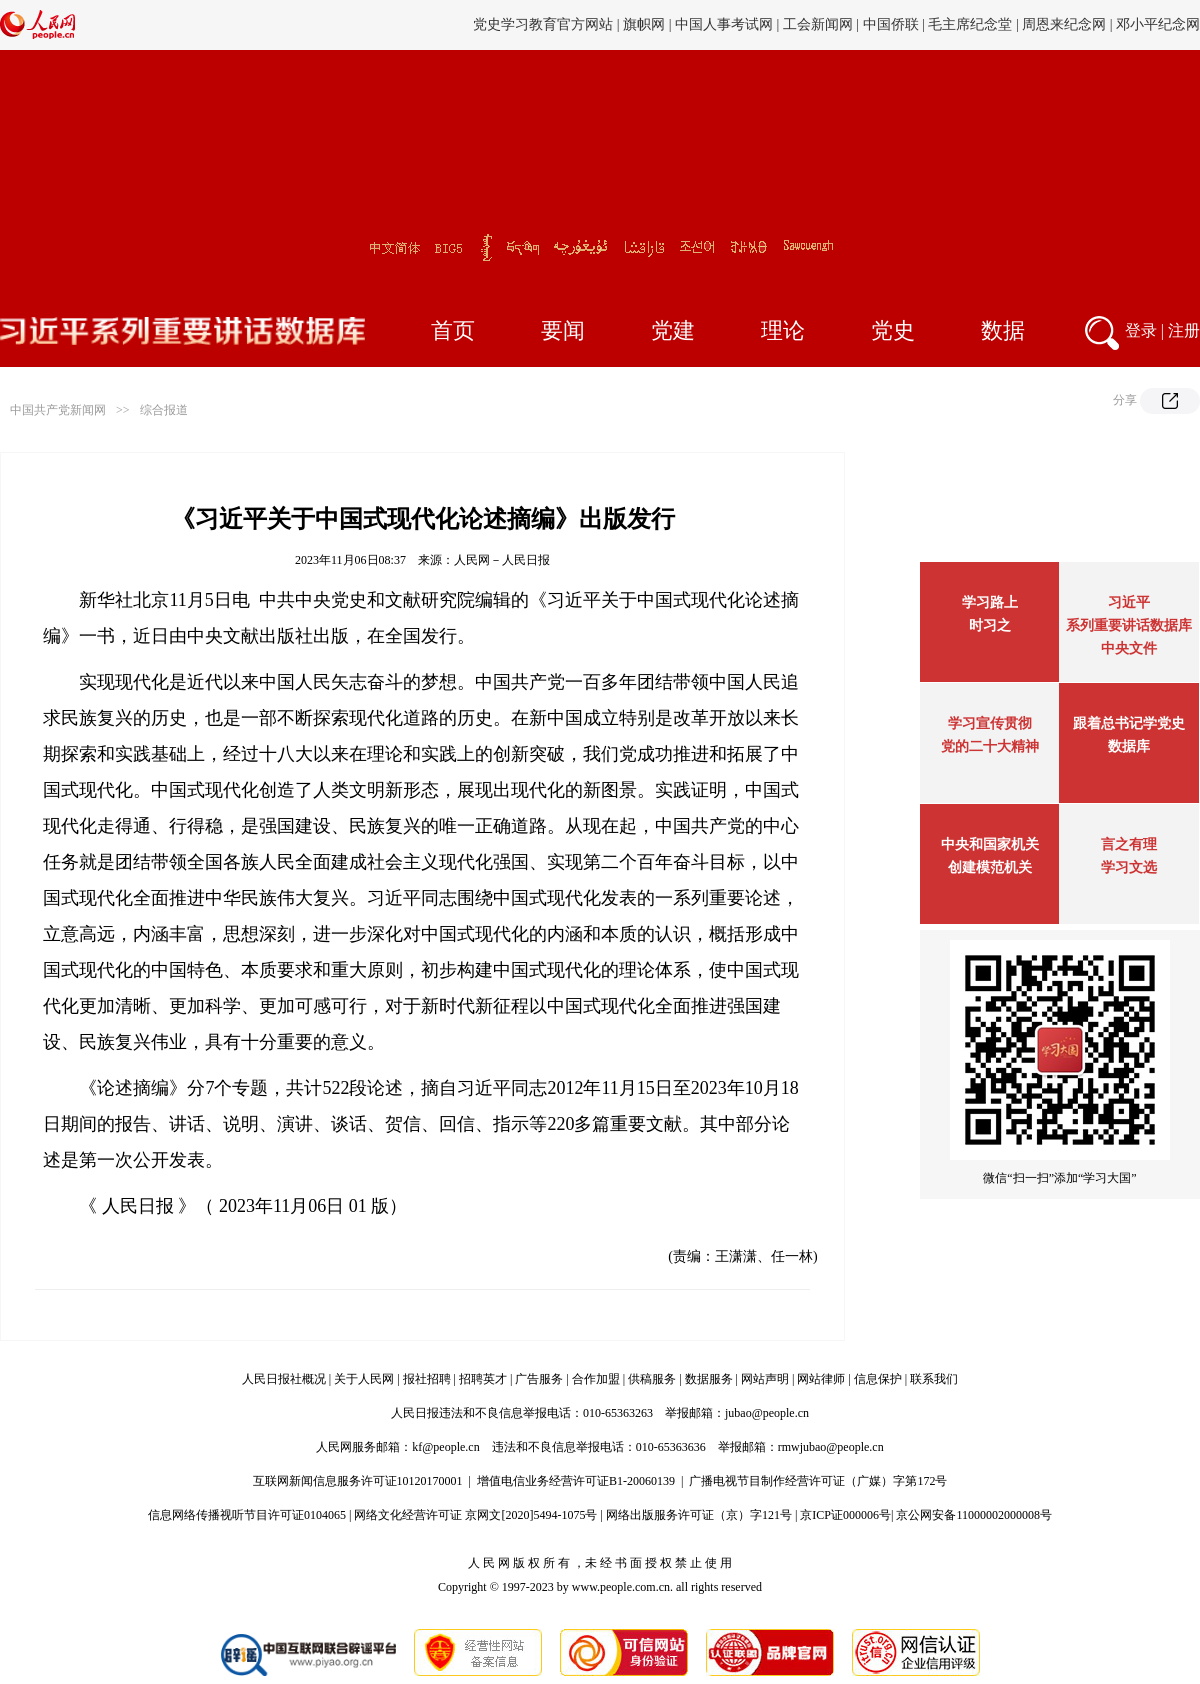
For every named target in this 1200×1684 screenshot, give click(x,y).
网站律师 (821, 1379)
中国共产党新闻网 (58, 410)
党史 (893, 330)
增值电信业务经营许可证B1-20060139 (576, 1481)
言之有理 (1129, 844)
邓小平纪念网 (1158, 24)
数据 (1003, 330)
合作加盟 (596, 1379)
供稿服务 (652, 1379)
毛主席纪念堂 (970, 24)
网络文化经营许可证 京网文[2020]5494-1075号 (475, 1515)
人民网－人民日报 (502, 560)
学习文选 (1129, 867)
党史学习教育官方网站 (545, 24)
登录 (1141, 330)
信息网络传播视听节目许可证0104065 (247, 1515)
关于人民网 (364, 1379)
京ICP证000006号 (845, 1515)
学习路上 (990, 602)
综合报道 (164, 410)
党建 (673, 330)
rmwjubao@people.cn (831, 1447)
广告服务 (539, 1379)
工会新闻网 (818, 24)
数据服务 (709, 1379)
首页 (453, 330)
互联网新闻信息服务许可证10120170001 (358, 1481)
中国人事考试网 (724, 24)
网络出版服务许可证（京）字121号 (699, 1515)
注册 (1184, 330)
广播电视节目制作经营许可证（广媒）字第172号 (818, 1481)
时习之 (990, 625)
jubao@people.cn (767, 1413)
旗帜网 (644, 24)
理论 (783, 330)
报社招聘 (427, 1379)
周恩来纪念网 (1064, 24)
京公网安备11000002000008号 (974, 1515)
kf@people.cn (445, 1447)
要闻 (563, 330)
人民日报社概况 (284, 1379)
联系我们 (934, 1379)
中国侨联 (891, 24)
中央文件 (1129, 648)
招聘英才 (483, 1379)
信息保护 (878, 1379)
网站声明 (765, 1379)
